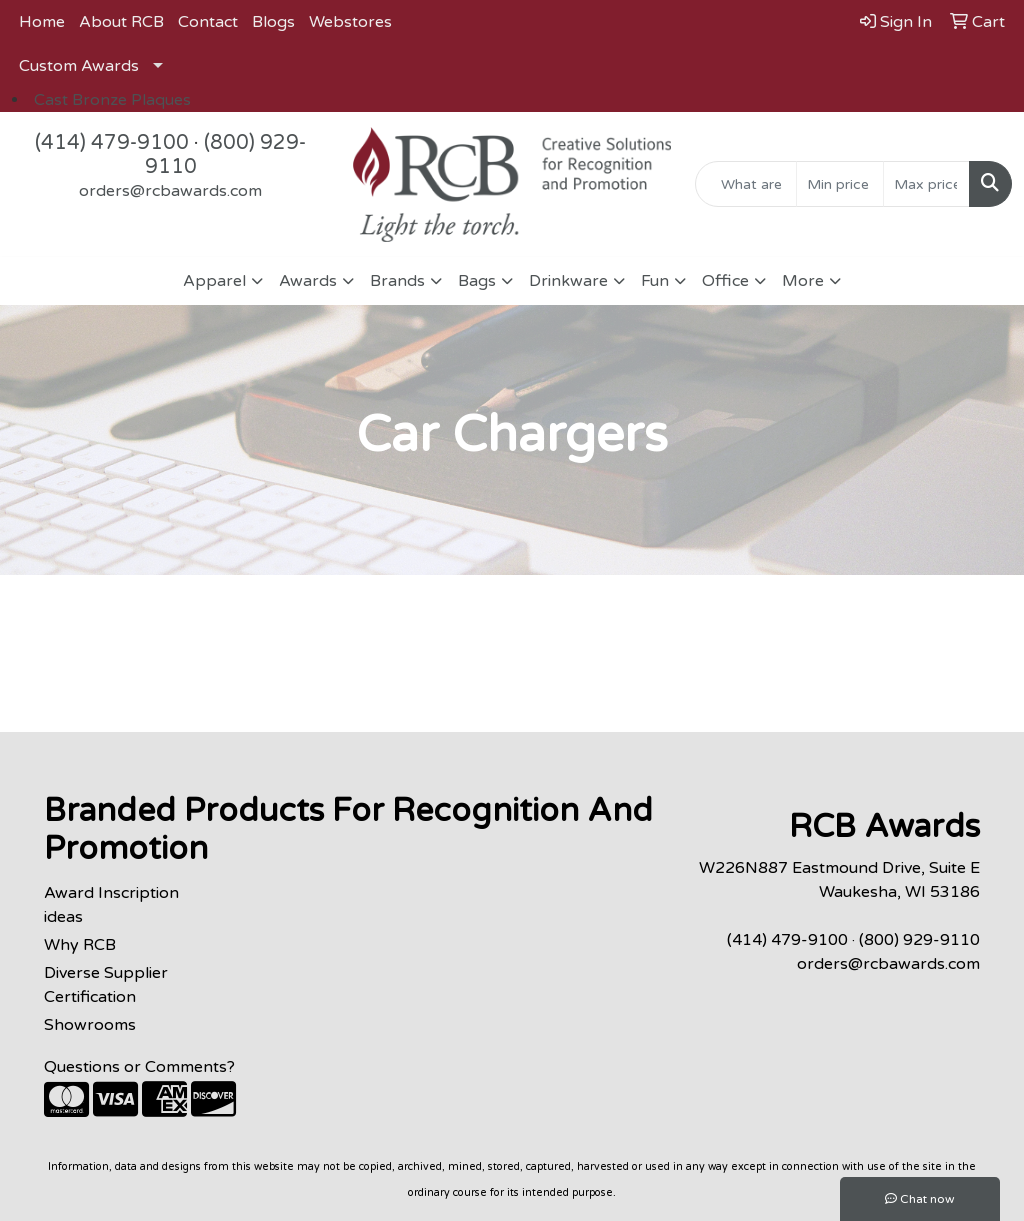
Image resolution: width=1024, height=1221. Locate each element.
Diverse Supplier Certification (106, 985)
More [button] (803, 281)
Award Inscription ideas (111, 905)
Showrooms (90, 1025)
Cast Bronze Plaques (112, 100)
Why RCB (80, 945)
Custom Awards (79, 66)
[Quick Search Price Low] (839, 184)
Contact (208, 22)
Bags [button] (477, 281)
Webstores (350, 22)
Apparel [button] (214, 281)
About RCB (121, 22)
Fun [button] (655, 281)
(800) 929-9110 (919, 940)
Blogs (273, 22)
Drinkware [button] (568, 281)
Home (42, 22)
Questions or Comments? (139, 1067)
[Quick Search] (746, 184)
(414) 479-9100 (112, 143)
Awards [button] (308, 281)
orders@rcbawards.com (170, 191)
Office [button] (725, 281)
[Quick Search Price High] (926, 184)
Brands (397, 281)
